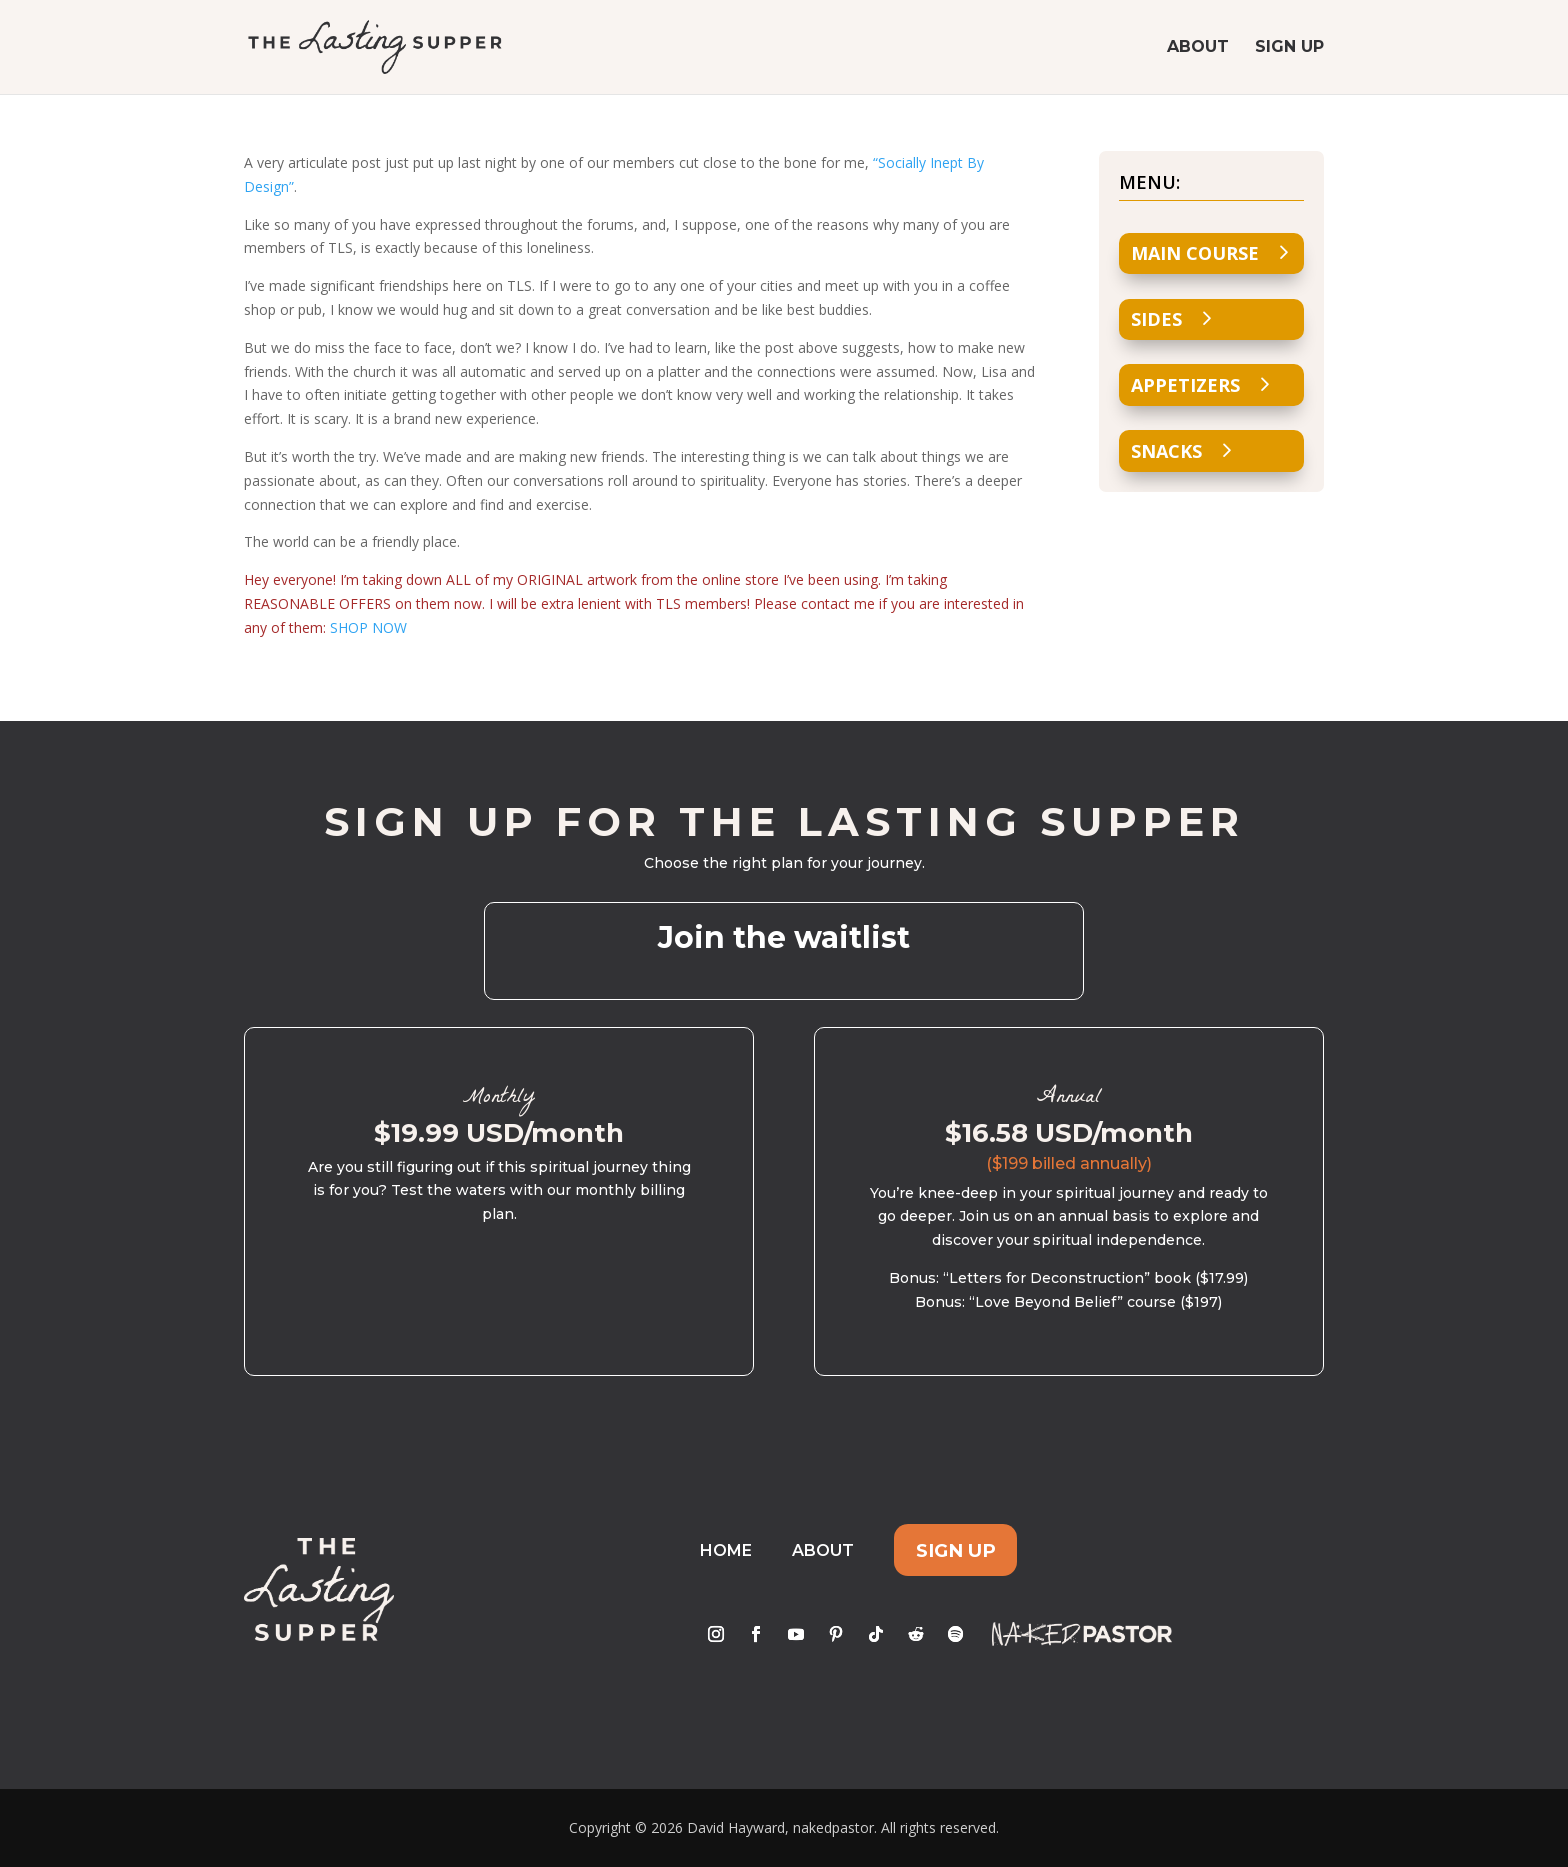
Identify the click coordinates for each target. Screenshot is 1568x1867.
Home (726, 1550)
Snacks (1166, 451)
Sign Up (1289, 48)
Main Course (1195, 253)
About (1198, 48)
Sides (1156, 319)
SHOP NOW (368, 627)
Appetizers (1185, 385)
